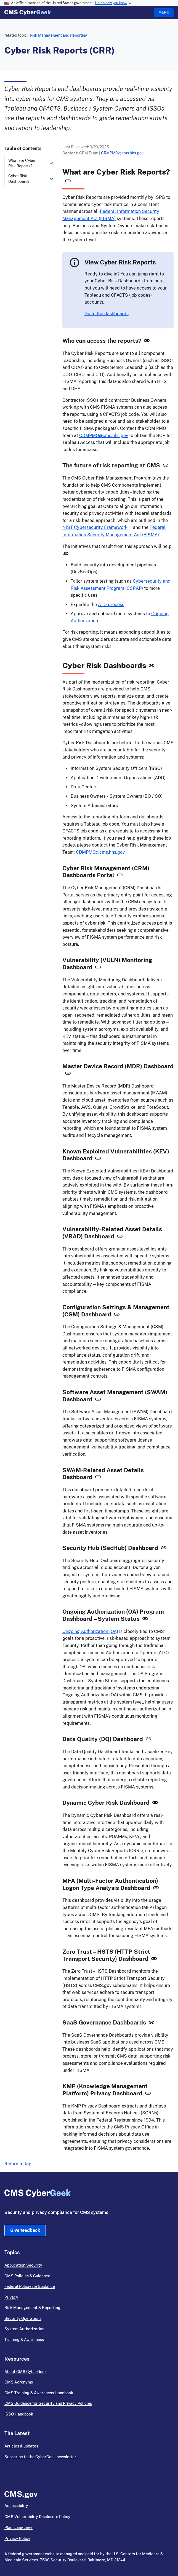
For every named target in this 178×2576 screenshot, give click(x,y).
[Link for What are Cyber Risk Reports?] (68, 181)
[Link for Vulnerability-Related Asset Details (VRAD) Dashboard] (119, 1237)
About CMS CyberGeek (25, 2371)
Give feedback (25, 2230)
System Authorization (24, 2329)
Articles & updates (21, 2446)
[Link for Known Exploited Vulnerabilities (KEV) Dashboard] (98, 1159)
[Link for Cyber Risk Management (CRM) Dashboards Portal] (119, 876)
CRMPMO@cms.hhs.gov (122, 153)
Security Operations (22, 2318)
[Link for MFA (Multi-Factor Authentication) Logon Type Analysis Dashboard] (156, 1889)
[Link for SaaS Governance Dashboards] (151, 2023)
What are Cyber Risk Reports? (22, 163)
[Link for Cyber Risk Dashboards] (151, 666)
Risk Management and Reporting (58, 35)
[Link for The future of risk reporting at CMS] (165, 466)
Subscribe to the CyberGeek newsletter (40, 2457)
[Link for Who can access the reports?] (147, 341)
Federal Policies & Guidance (29, 2286)
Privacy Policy (17, 2538)
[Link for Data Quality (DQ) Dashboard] (148, 1740)
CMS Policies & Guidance (27, 2276)
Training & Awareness (24, 2339)
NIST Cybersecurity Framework (94, 527)
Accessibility (16, 2505)
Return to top (17, 2164)
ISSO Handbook (18, 2414)
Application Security (23, 2265)
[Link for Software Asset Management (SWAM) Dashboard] (98, 1400)
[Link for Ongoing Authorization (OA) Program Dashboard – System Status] (145, 1619)
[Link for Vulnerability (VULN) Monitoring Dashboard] (98, 968)
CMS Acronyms (18, 2382)
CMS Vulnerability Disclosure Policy (37, 2517)
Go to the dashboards (106, 313)
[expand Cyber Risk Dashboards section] (51, 178)
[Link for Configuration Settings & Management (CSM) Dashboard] (116, 1315)
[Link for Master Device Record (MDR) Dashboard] (68, 1074)
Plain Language (18, 2527)
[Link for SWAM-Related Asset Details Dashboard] (98, 1478)
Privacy (11, 2297)
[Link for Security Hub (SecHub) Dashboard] (163, 1549)
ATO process (111, 604)
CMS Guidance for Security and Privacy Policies (48, 2403)
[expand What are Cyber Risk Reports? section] (51, 163)
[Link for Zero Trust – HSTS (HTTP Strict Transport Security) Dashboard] (154, 1959)
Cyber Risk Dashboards (19, 179)
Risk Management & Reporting (32, 2307)
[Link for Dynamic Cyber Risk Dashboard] (155, 1803)
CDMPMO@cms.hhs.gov (103, 435)
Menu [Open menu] (163, 12)
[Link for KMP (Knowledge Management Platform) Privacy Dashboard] (148, 2094)
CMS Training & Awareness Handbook (38, 2393)
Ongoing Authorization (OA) (90, 1631)
